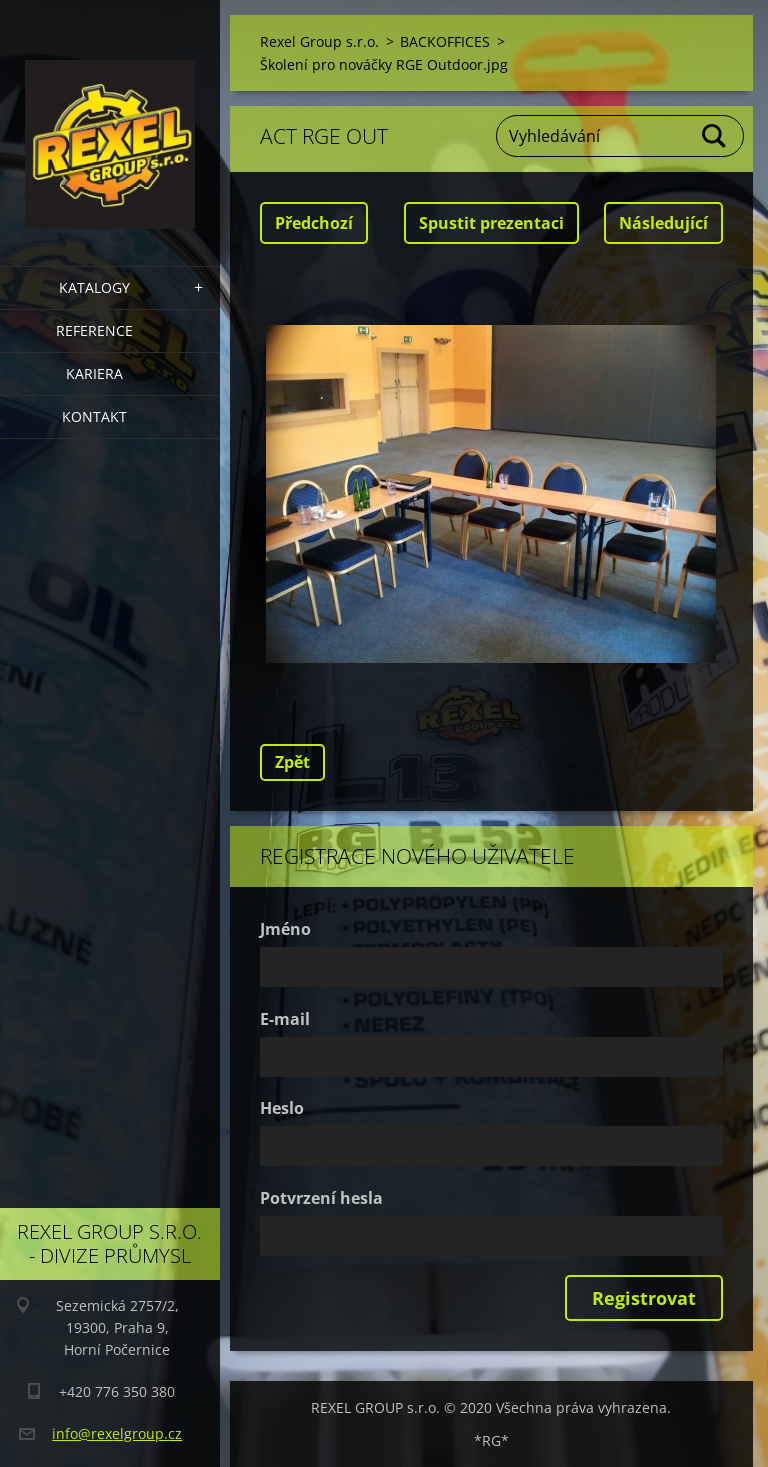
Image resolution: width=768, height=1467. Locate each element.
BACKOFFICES (445, 41)
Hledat (715, 136)
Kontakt (94, 416)
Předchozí (314, 223)
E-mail (285, 1019)
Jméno (285, 929)
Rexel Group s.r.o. (319, 41)
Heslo (282, 1108)
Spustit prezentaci (491, 223)
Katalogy (94, 287)
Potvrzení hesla (321, 1198)
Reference (94, 330)
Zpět (292, 762)
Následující (663, 223)
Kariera (94, 373)
